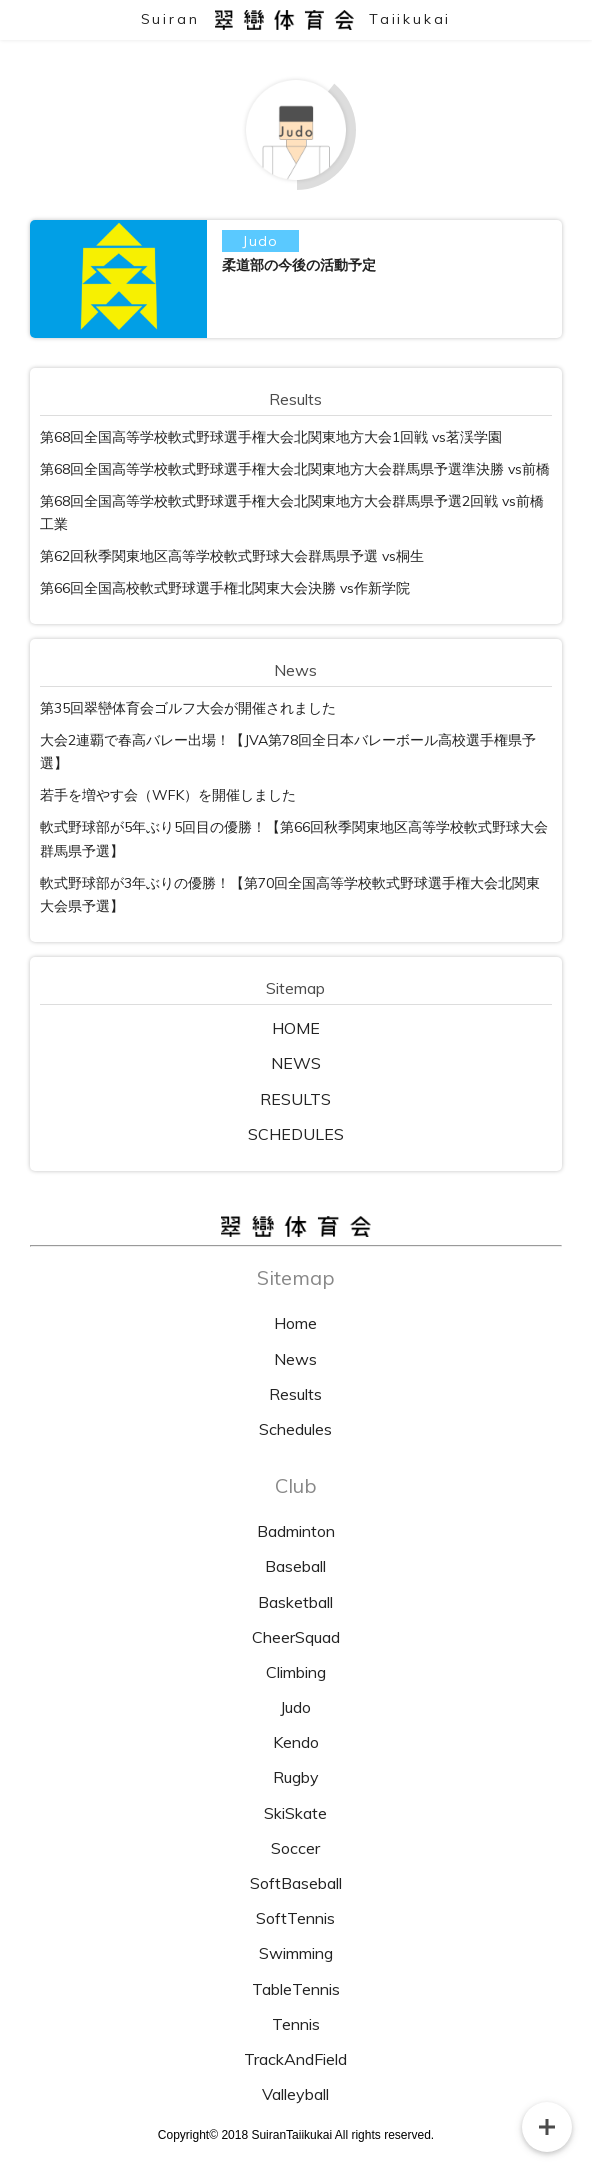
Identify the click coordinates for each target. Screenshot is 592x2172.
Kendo (296, 1742)
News (295, 1359)
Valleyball (295, 2094)
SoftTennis (295, 1918)
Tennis (296, 2024)
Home (295, 1323)
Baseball (295, 1566)
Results (295, 1394)
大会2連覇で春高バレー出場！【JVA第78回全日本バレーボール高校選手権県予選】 (288, 752)
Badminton (296, 1531)
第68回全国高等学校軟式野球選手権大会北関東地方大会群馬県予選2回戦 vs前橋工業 (292, 513)
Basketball (295, 1602)
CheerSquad (296, 1637)
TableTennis (296, 1989)
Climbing (296, 1672)
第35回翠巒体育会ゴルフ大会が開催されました (188, 708)
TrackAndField (295, 2059)
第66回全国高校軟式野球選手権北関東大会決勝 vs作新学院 (225, 588)
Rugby (296, 1777)
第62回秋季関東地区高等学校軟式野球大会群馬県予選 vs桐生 (232, 556)
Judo (295, 1707)
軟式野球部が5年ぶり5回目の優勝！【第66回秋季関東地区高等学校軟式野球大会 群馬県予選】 (294, 839)
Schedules (295, 1429)
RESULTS (295, 1099)
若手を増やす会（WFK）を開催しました (168, 795)
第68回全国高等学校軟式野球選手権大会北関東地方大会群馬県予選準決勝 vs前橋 (295, 469)
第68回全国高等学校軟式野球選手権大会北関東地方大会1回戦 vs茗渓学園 (271, 437)
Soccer (295, 1848)
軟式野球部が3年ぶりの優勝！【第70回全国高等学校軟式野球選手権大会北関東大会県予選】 (290, 895)
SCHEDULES (296, 1134)
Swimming (296, 1953)
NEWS (296, 1063)
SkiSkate (295, 1813)
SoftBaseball (296, 1883)
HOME (296, 1028)
